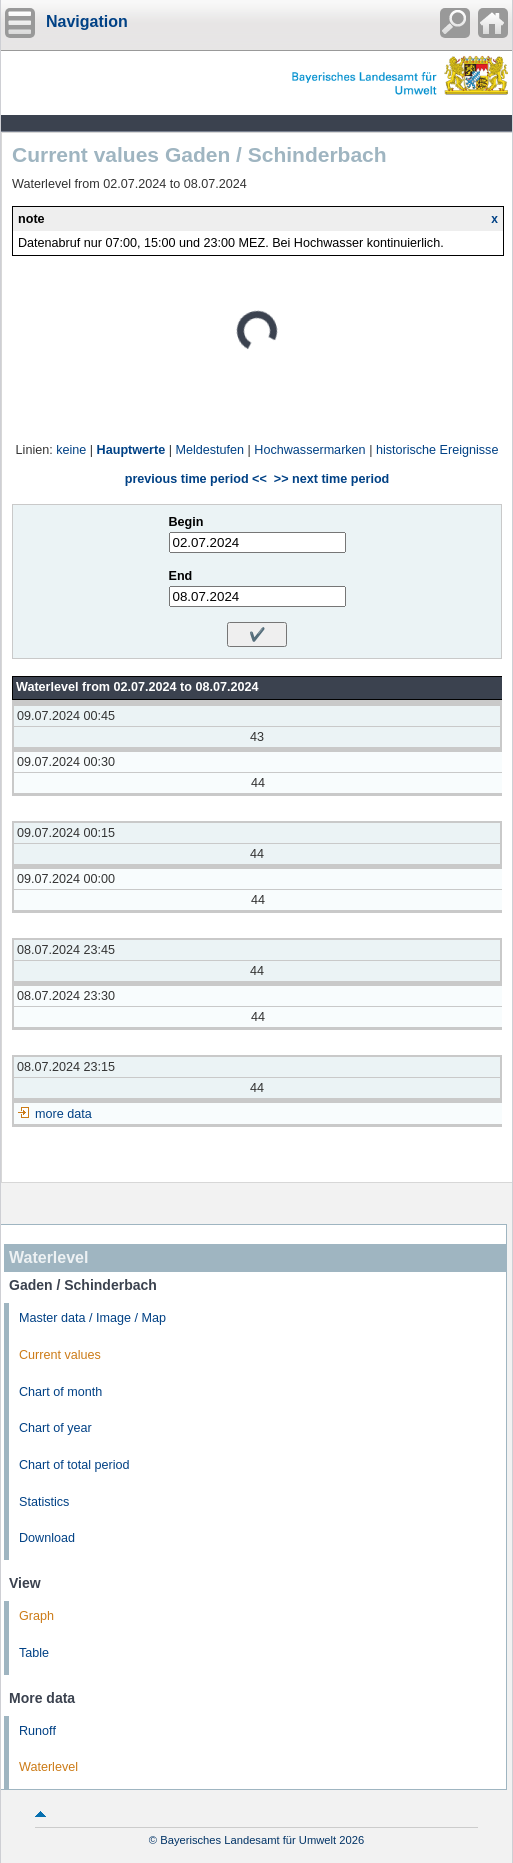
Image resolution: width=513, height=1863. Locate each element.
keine (71, 450)
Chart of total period (74, 1465)
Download (47, 1538)
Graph (36, 1616)
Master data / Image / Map (92, 1318)
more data (63, 1114)
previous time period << (196, 479)
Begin (186, 522)
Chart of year (55, 1428)
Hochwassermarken (309, 450)
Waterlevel (48, 1767)
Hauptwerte (131, 450)
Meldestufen (209, 450)
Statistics (44, 1502)
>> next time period (331, 479)
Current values (60, 1355)
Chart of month (60, 1392)
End (181, 576)
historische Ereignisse (437, 450)
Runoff (37, 1731)
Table (34, 1653)
